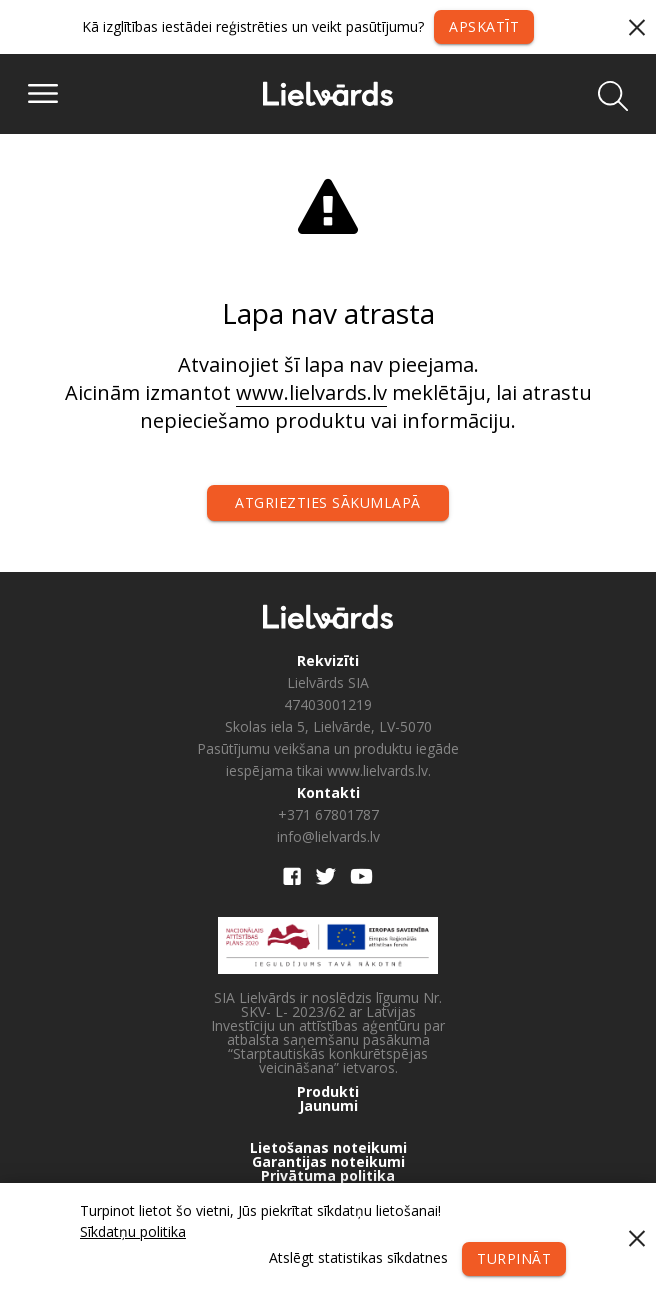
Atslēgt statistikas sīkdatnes (358, 1257)
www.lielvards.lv (311, 392)
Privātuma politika (328, 1176)
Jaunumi (328, 1106)
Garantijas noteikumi (328, 1162)
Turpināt (514, 1258)
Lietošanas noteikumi (328, 1148)
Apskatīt (484, 26)
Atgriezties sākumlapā (328, 502)
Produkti (328, 1092)
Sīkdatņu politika (133, 1231)
